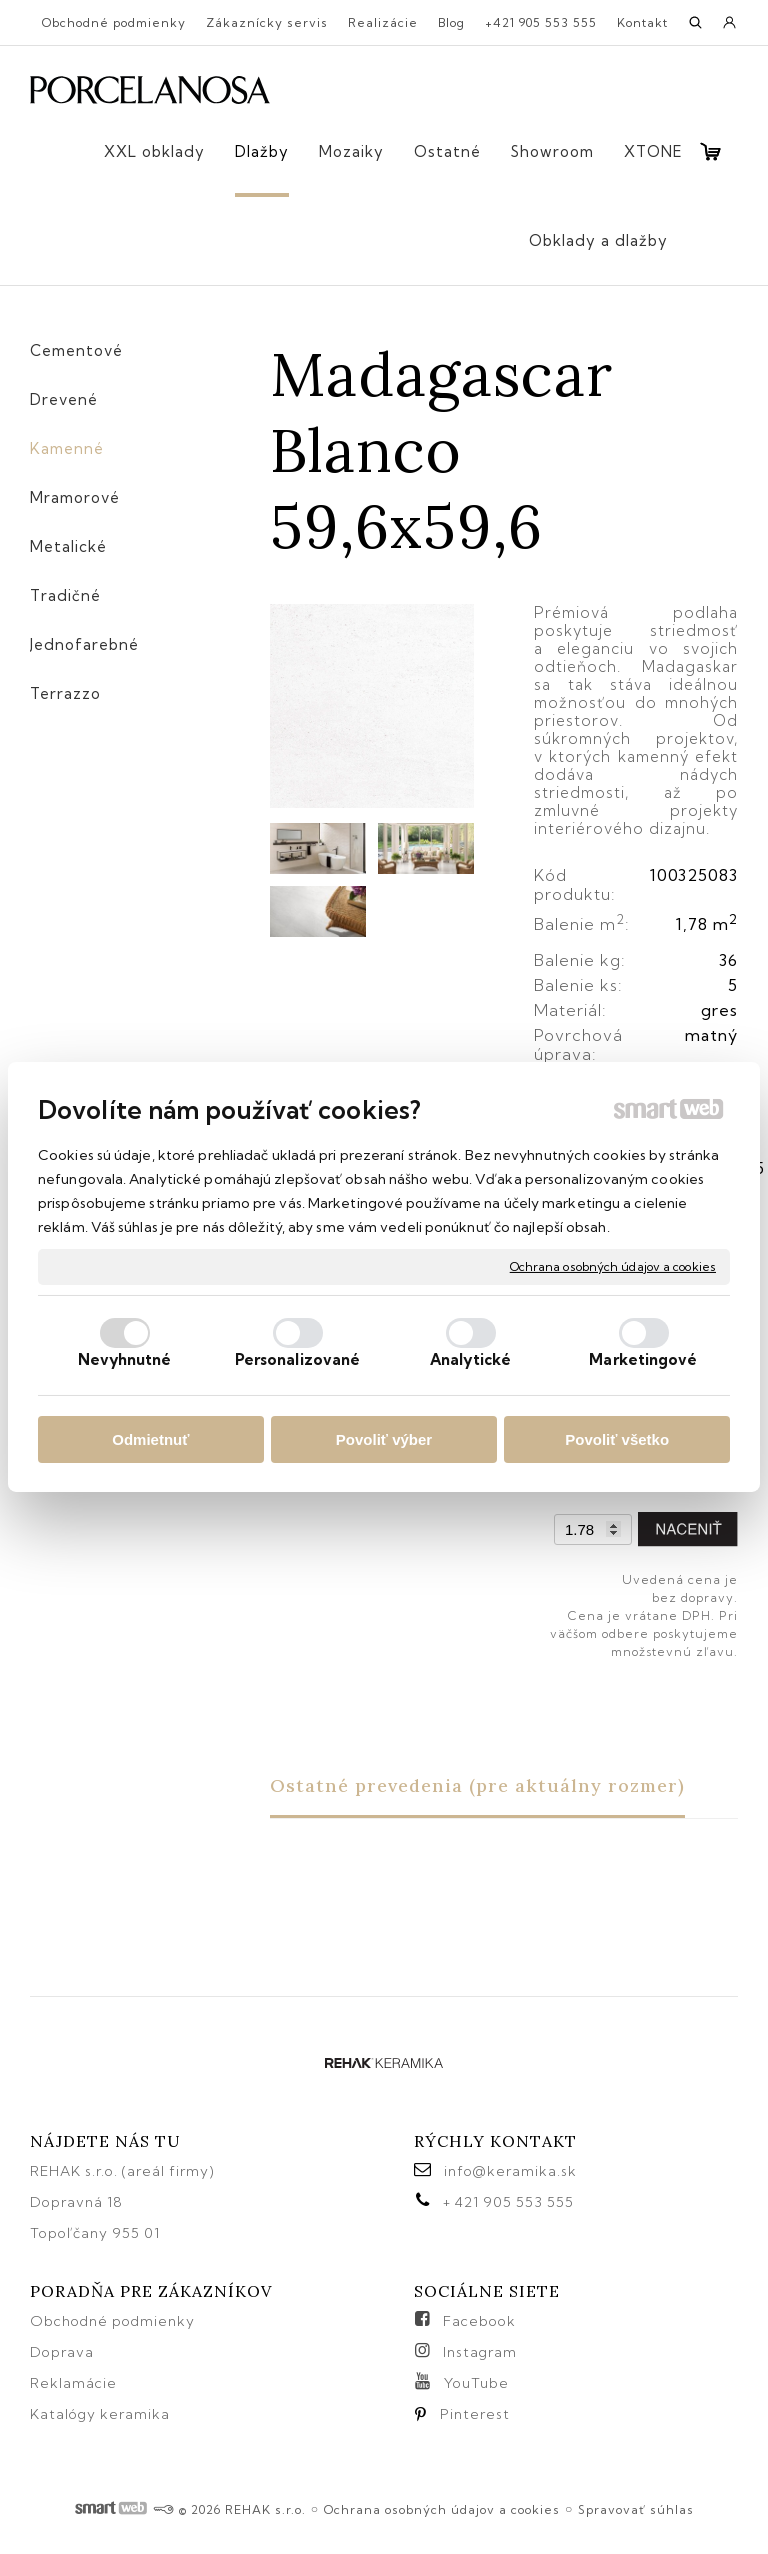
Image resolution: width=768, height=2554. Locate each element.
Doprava (62, 2352)
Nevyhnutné (125, 1359)
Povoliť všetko (617, 1439)
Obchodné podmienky (112, 2321)
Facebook (479, 2321)
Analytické (470, 1359)
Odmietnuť (150, 1439)
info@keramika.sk (510, 2171)
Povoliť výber (384, 1439)
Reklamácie (75, 2383)
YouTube (476, 2383)
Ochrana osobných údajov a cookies (613, 1266)
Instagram (480, 2352)
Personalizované (298, 1359)
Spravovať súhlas (636, 2509)
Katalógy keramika (100, 2414)
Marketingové (643, 1359)
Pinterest (475, 2414)
